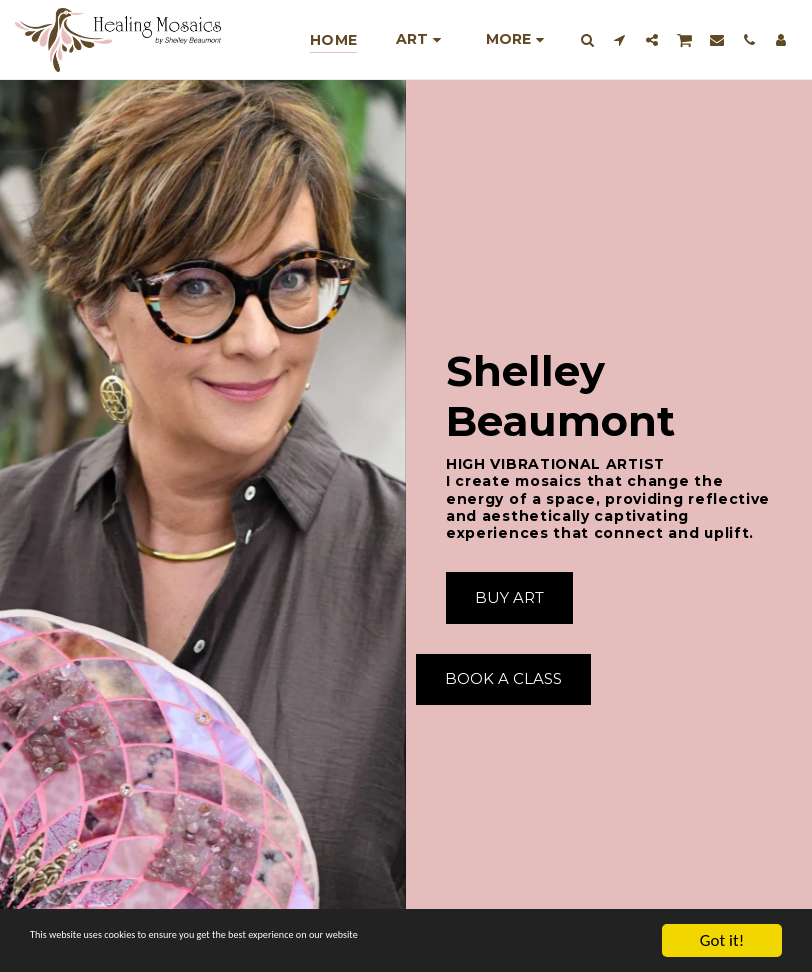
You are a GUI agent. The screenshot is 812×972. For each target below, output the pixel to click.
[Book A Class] (503, 680)
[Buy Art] (509, 598)
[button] (588, 39)
